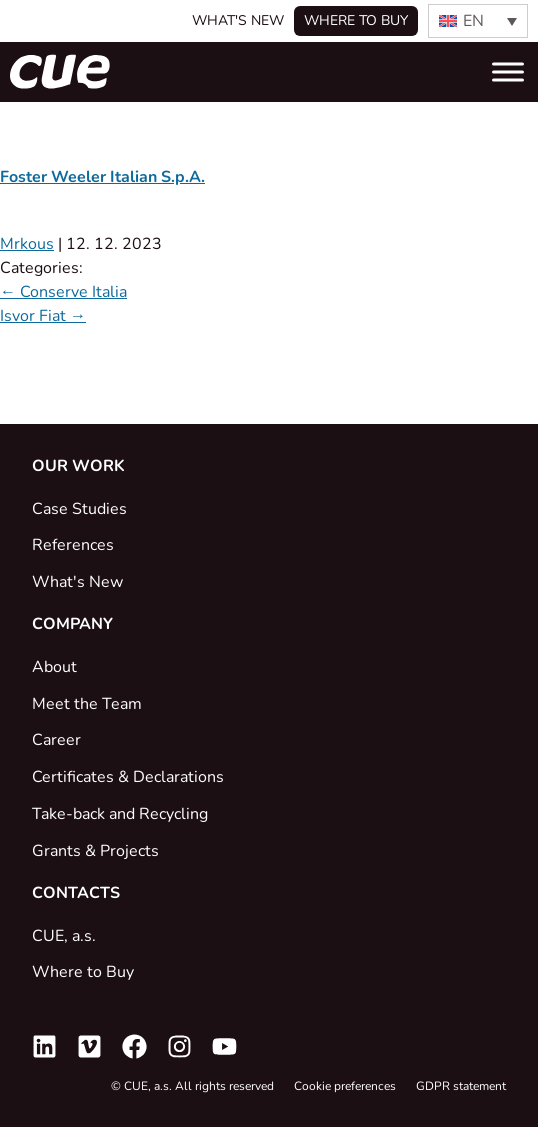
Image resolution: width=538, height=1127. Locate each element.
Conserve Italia (63, 292)
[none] (478, 21)
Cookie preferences (345, 1086)
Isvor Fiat (43, 316)
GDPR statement (461, 1086)
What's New (238, 20)
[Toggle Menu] (508, 71)
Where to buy (356, 20)
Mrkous (27, 244)
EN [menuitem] (473, 21)
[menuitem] (478, 21)
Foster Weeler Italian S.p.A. (102, 177)
